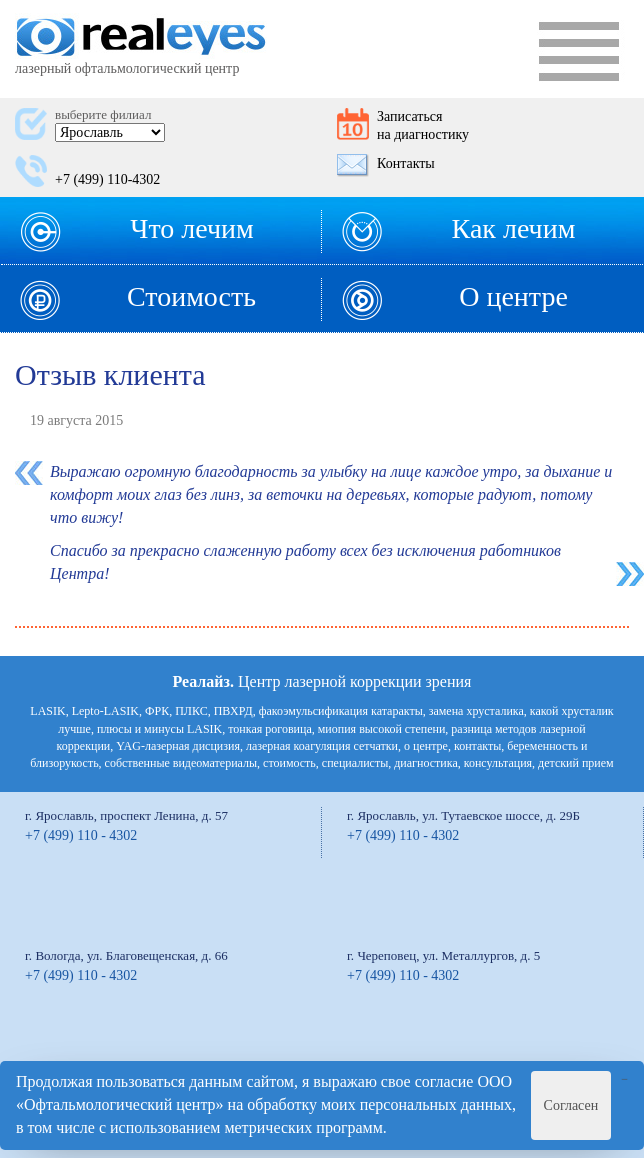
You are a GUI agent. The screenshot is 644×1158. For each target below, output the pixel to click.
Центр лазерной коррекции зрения (322, 681)
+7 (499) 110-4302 (107, 179)
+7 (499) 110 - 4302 (81, 835)
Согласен (571, 1105)
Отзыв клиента (110, 374)
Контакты (406, 163)
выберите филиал (103, 114)
